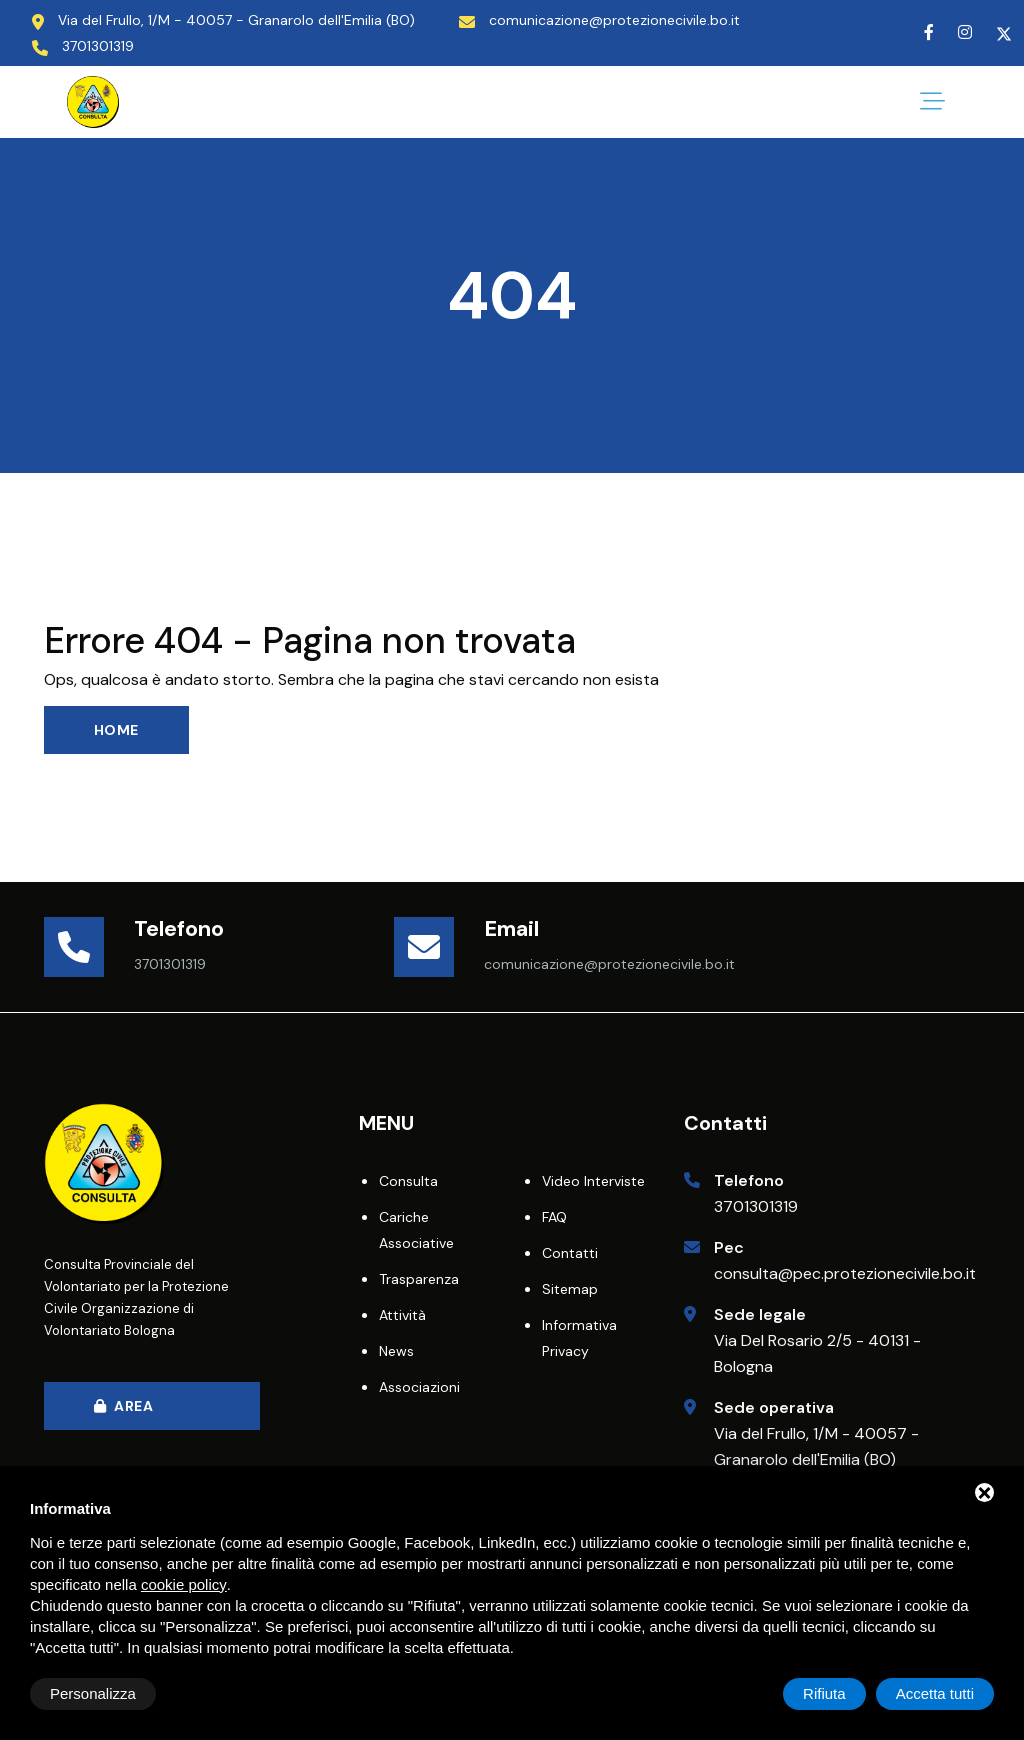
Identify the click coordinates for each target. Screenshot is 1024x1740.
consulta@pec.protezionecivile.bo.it (845, 1273)
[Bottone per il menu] (932, 102)
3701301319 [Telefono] (98, 46)
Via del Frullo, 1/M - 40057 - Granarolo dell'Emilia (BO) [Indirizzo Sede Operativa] (236, 20)
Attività (402, 1315)
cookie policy (184, 1584)
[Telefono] (89, 947)
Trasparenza (419, 1279)
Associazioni (419, 1387)
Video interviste (593, 1181)
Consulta (408, 1181)
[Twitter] (1004, 32)
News (396, 1351)
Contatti (570, 1253)
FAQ (554, 1217)
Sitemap (570, 1289)
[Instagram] (965, 32)
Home (116, 730)
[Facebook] (929, 32)
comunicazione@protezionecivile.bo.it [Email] (614, 20)
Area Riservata (134, 1413)
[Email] (439, 947)
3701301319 (756, 1206)
